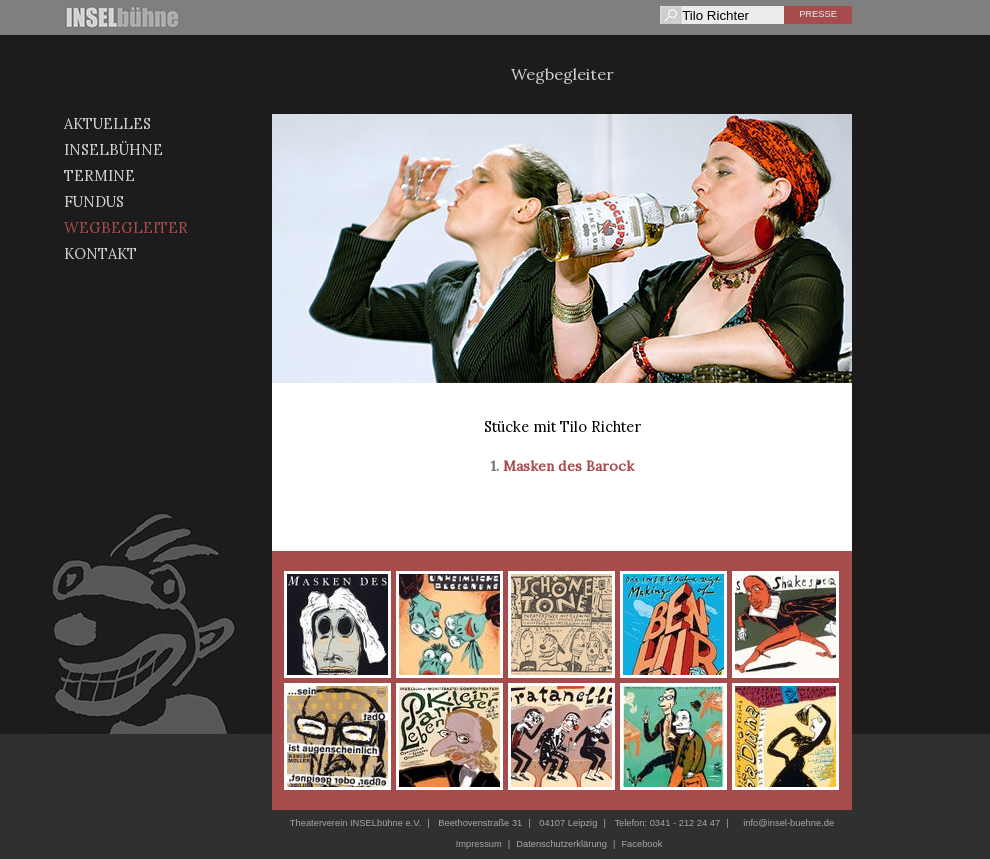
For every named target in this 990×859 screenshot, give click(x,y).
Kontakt (100, 253)
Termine (99, 175)
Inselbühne (113, 149)
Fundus (94, 201)
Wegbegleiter (126, 227)
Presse (818, 14)
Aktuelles (107, 123)
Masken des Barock (568, 466)
